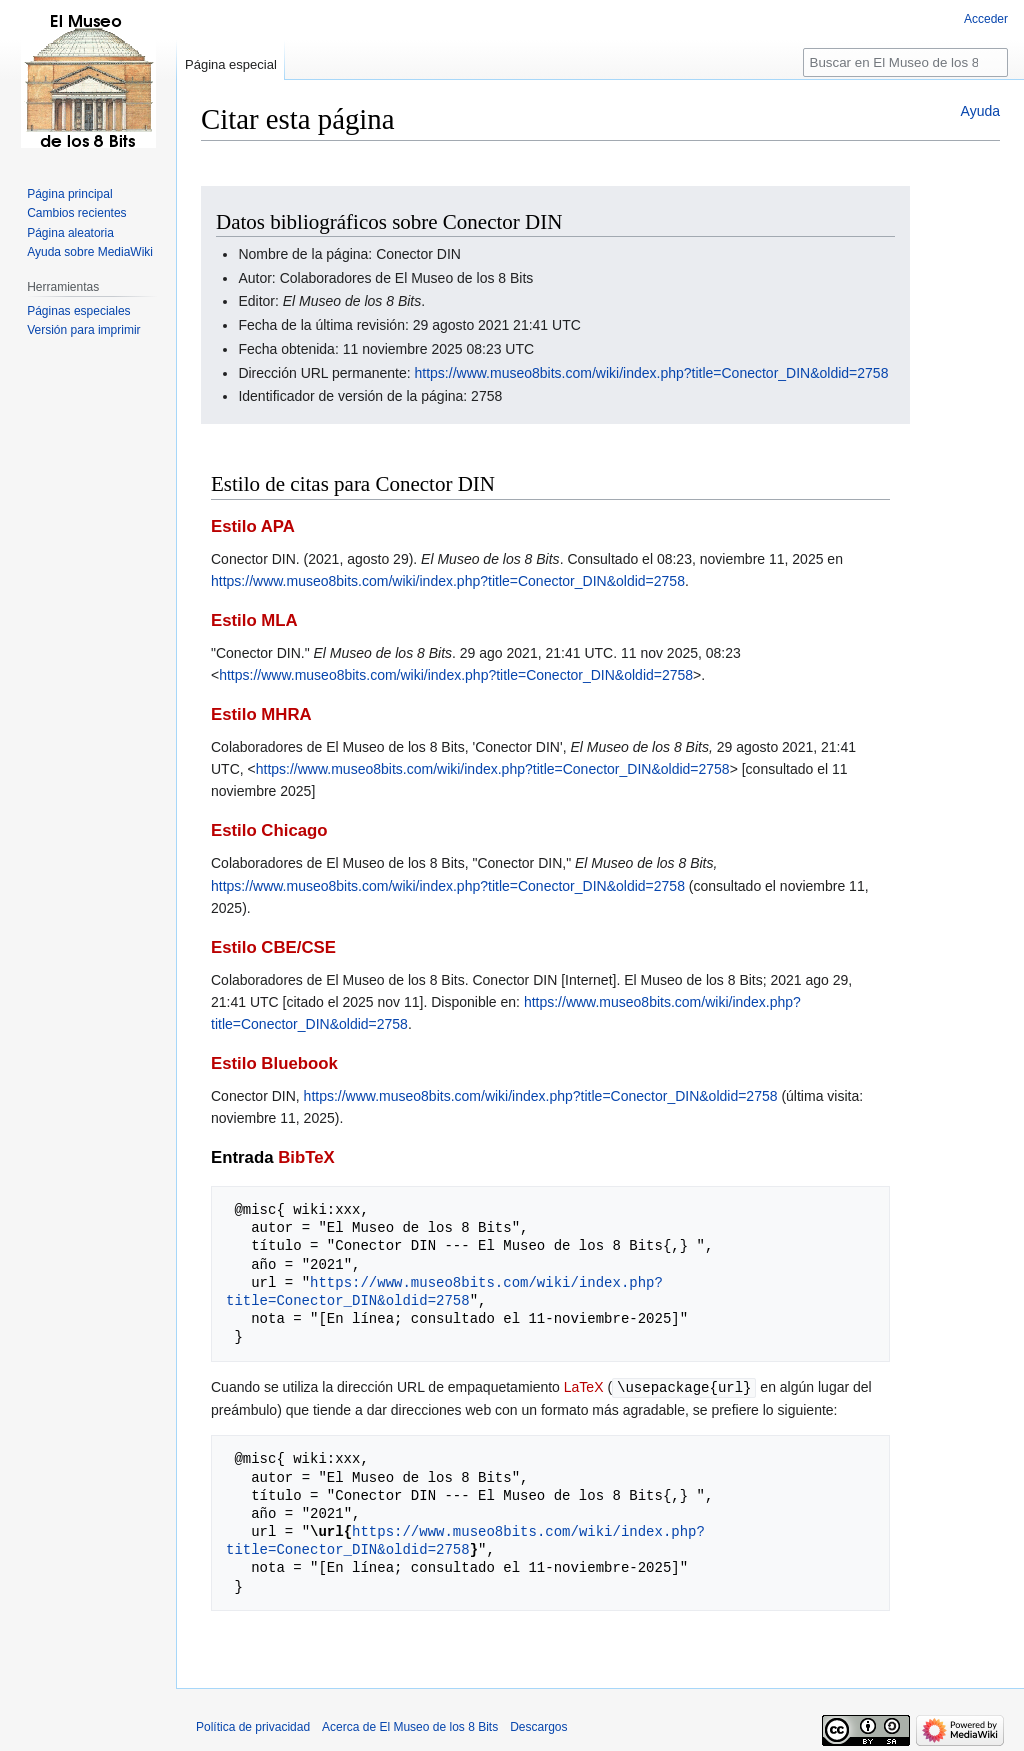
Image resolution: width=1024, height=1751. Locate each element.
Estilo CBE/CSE (273, 947)
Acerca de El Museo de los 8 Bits (410, 1726)
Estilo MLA (254, 620)
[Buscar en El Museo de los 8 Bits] (905, 62)
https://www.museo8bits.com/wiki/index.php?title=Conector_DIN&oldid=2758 (652, 373)
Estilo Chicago (269, 830)
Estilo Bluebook (274, 1063)
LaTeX (584, 1387)
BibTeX (306, 1157)
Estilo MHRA (261, 714)
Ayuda (980, 111)
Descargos (538, 1726)
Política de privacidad (253, 1726)
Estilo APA (253, 526)
